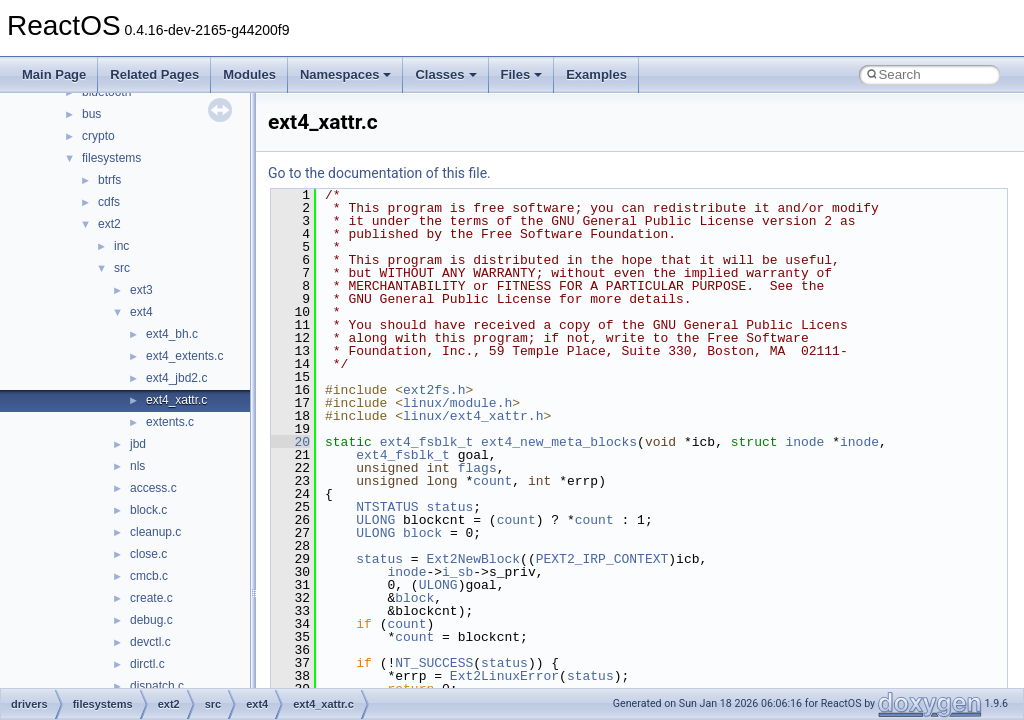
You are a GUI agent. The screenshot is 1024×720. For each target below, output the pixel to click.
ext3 (141, 290)
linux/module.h (457, 403)
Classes (445, 74)
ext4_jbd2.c (176, 378)
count (492, 481)
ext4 (141, 312)
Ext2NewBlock (473, 559)
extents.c (170, 422)
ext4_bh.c (172, 334)
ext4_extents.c (184, 356)
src (122, 268)
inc (121, 246)
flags (477, 468)
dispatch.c (157, 686)
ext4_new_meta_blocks (559, 442)
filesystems (111, 158)
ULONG (375, 520)
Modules (249, 74)
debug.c (151, 620)
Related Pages (154, 74)
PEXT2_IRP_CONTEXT (602, 559)
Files (522, 74)
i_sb (457, 572)
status (449, 507)
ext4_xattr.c (176, 400)
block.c (148, 510)
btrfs (109, 180)
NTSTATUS (387, 507)
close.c (148, 554)
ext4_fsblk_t (427, 442)
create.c (151, 598)
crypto (98, 136)
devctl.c (150, 642)
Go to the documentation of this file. (379, 173)
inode (804, 442)
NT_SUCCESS (434, 663)
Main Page (54, 74)
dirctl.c (147, 664)
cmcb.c (149, 576)
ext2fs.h (434, 390)
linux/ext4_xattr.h (473, 416)
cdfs (109, 202)
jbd (138, 444)
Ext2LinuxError (504, 676)
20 (290, 442)
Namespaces (346, 74)
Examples (596, 74)
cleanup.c (155, 532)
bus (91, 114)
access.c (153, 488)
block (422, 533)
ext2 (109, 224)
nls (137, 466)
